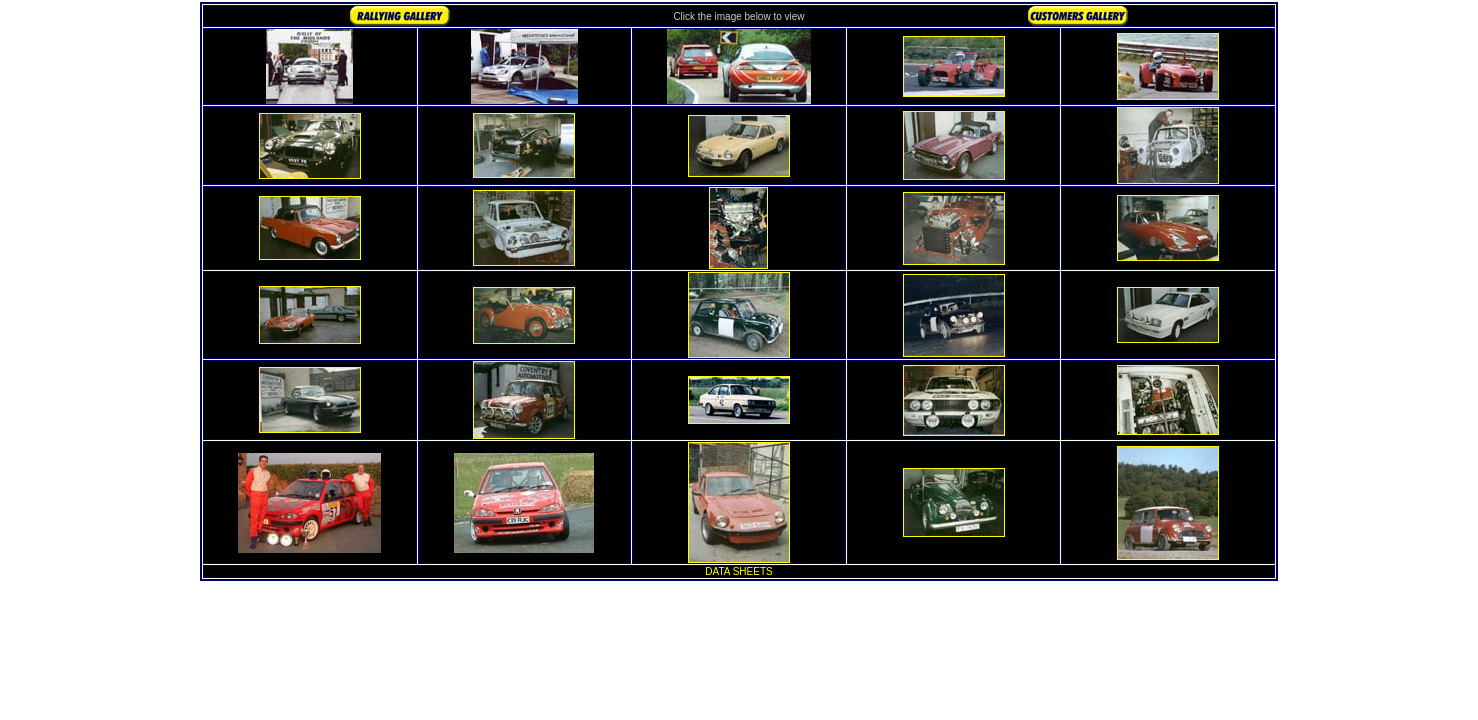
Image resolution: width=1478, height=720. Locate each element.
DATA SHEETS (738, 571)
